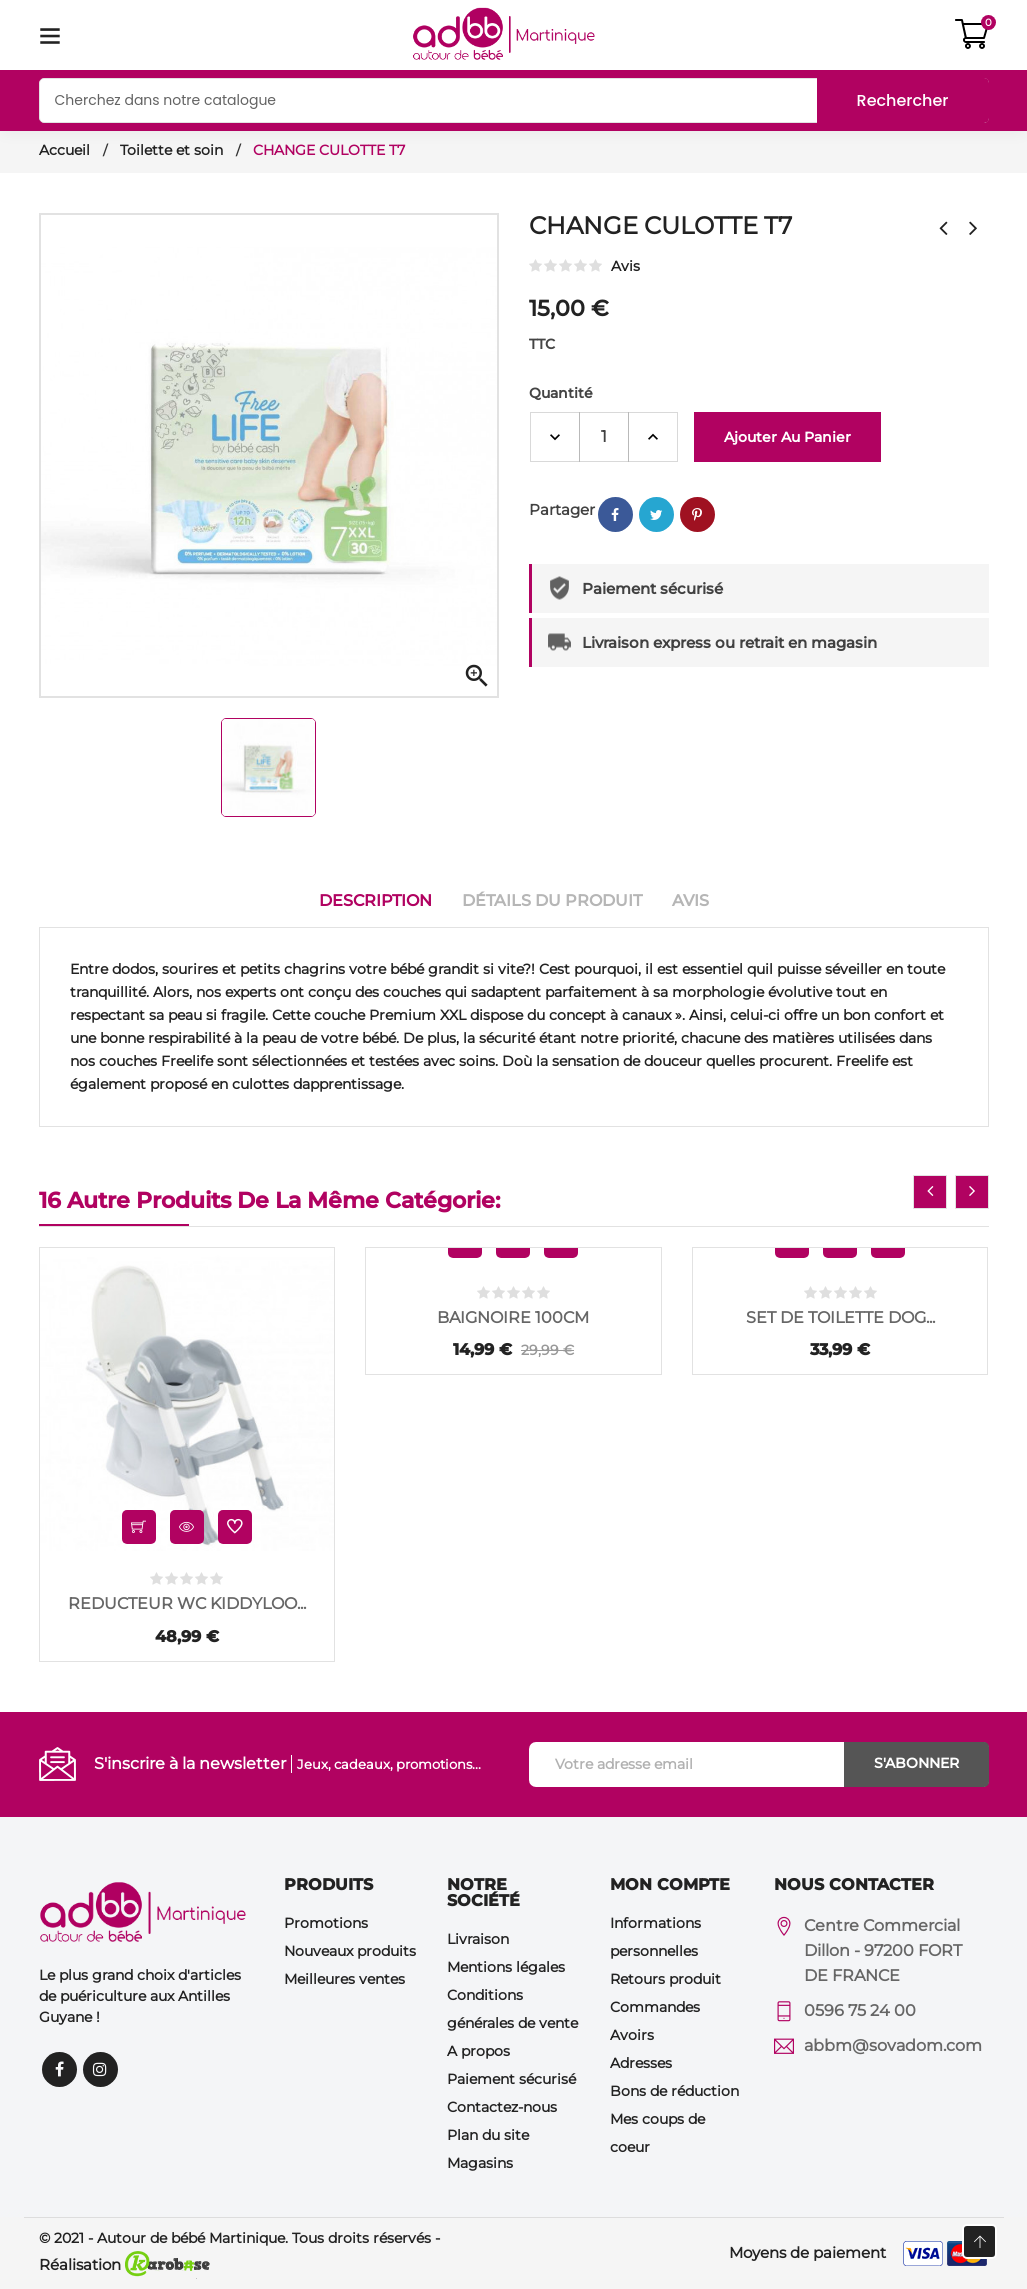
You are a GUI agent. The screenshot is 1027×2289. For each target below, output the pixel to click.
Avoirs (632, 2034)
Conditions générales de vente (512, 2009)
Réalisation (124, 2264)
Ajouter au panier (787, 437)
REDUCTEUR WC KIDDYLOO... (187, 1603)
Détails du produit (552, 900)
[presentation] (930, 1192)
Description (375, 900)
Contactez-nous (502, 2106)
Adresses (641, 2062)
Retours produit (665, 1978)
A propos (478, 2050)
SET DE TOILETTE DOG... (840, 1317)
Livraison (478, 1938)
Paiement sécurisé (511, 2078)
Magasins (480, 2162)
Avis (690, 900)
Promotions (326, 1922)
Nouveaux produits (350, 1950)
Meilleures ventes (344, 1978)
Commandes (655, 2006)
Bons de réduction (674, 2090)
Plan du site (488, 2134)
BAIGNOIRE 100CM (513, 1317)
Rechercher (903, 100)
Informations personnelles (655, 1937)
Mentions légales (506, 1966)
